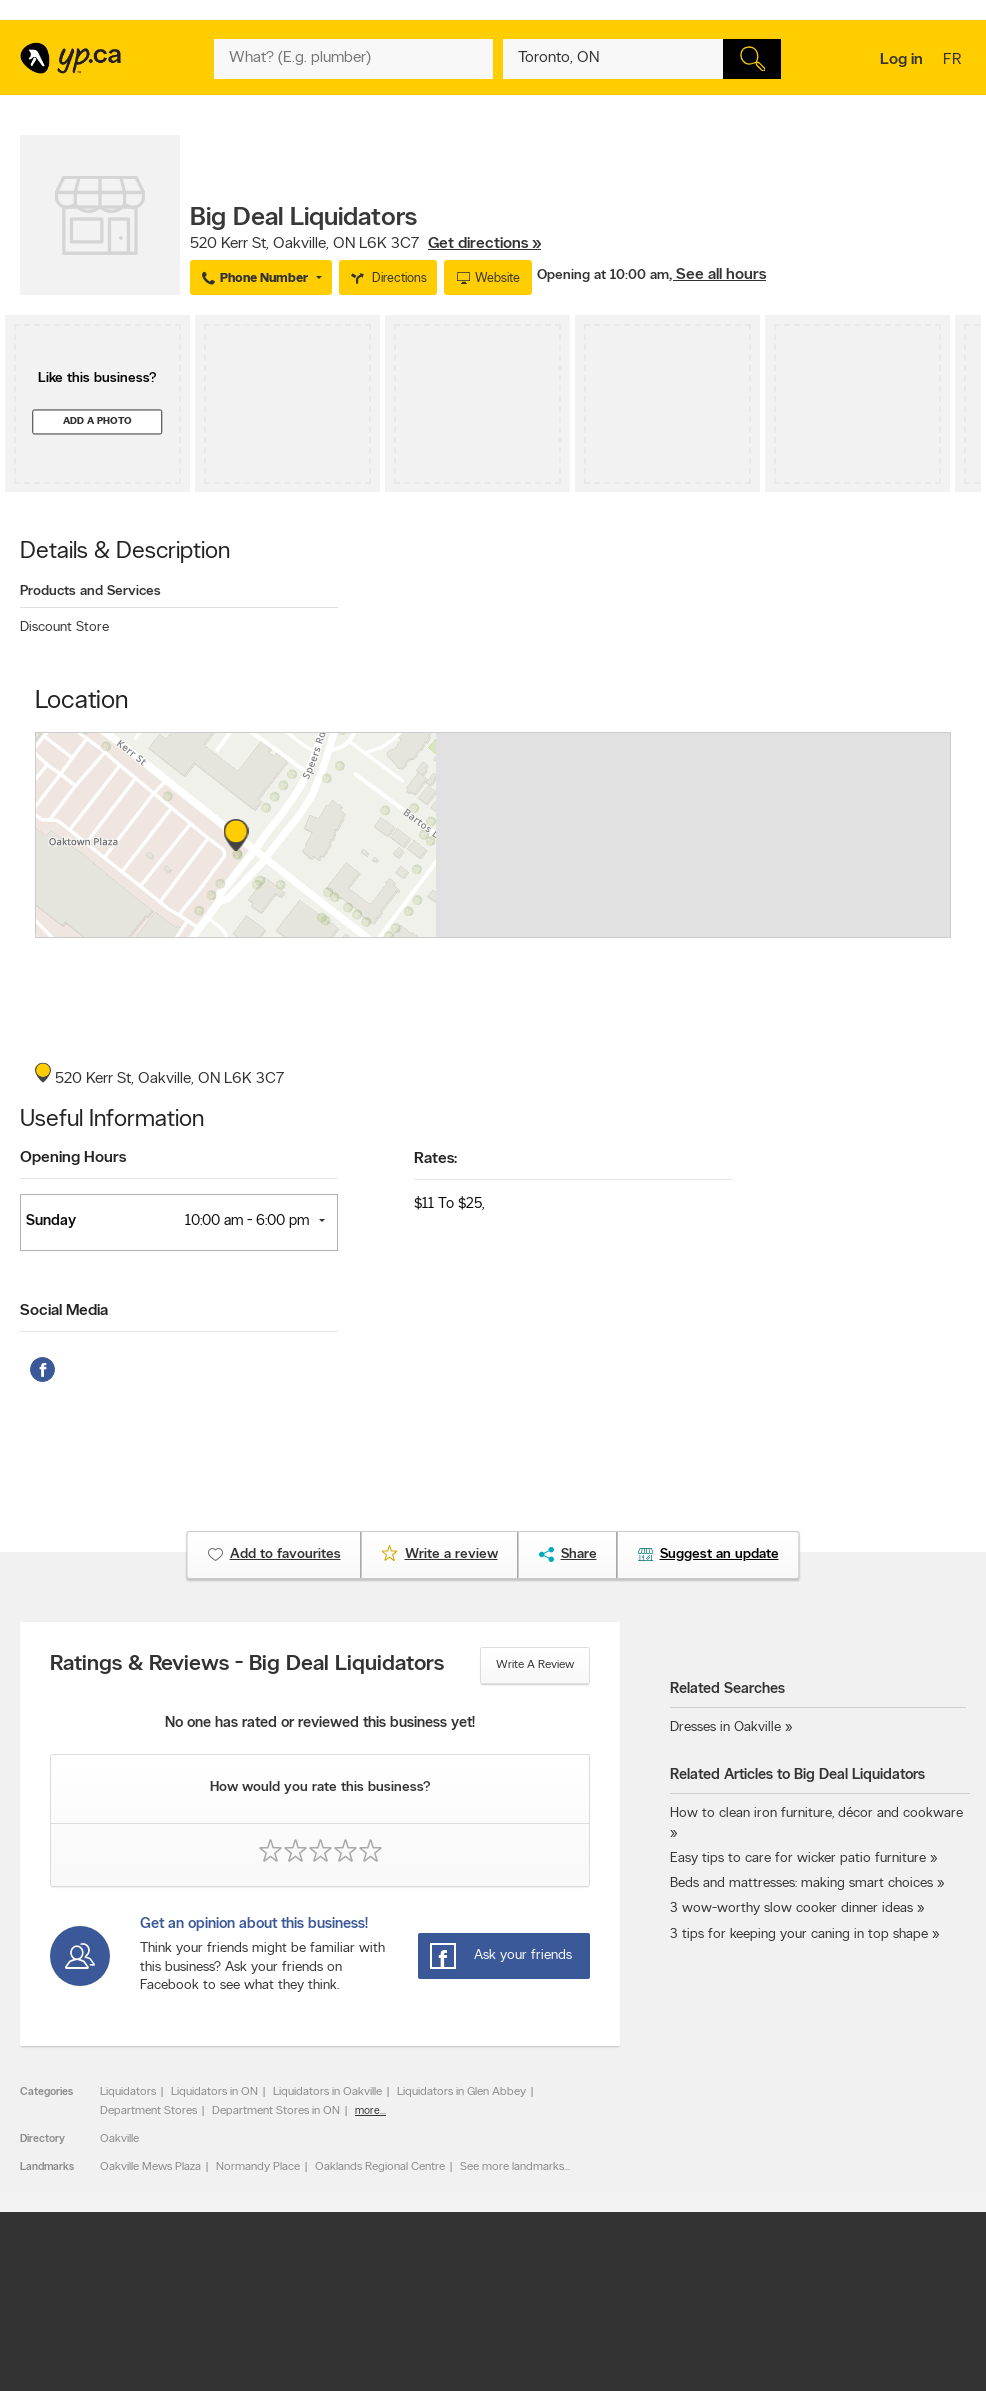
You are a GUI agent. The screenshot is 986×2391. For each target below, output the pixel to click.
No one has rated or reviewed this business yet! (320, 1723)
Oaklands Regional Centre (380, 2167)
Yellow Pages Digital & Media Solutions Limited (620, 2314)
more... (370, 2111)
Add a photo (97, 421)
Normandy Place (258, 2167)
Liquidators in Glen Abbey (461, 2092)
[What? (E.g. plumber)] (353, 59)
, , (365, 244)
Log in (901, 60)
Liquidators (128, 2092)
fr (954, 61)
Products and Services (90, 591)
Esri (621, 927)
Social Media (64, 1311)
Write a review (535, 1665)
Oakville (119, 2139)
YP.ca (243, 2314)
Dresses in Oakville (725, 1727)
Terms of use (444, 2261)
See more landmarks (512, 2167)
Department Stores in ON (276, 2111)
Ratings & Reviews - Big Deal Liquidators (247, 1665)
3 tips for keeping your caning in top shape (799, 1934)
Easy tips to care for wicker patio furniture (798, 1858)
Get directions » (484, 244)
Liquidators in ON (214, 2092)
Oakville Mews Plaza (150, 2167)
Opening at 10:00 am (603, 275)
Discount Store (64, 627)
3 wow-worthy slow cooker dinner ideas (791, 1908)
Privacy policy (540, 2261)
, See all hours (717, 275)
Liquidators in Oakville (327, 2092)
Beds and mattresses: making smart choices (801, 1883)
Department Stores (148, 2111)
